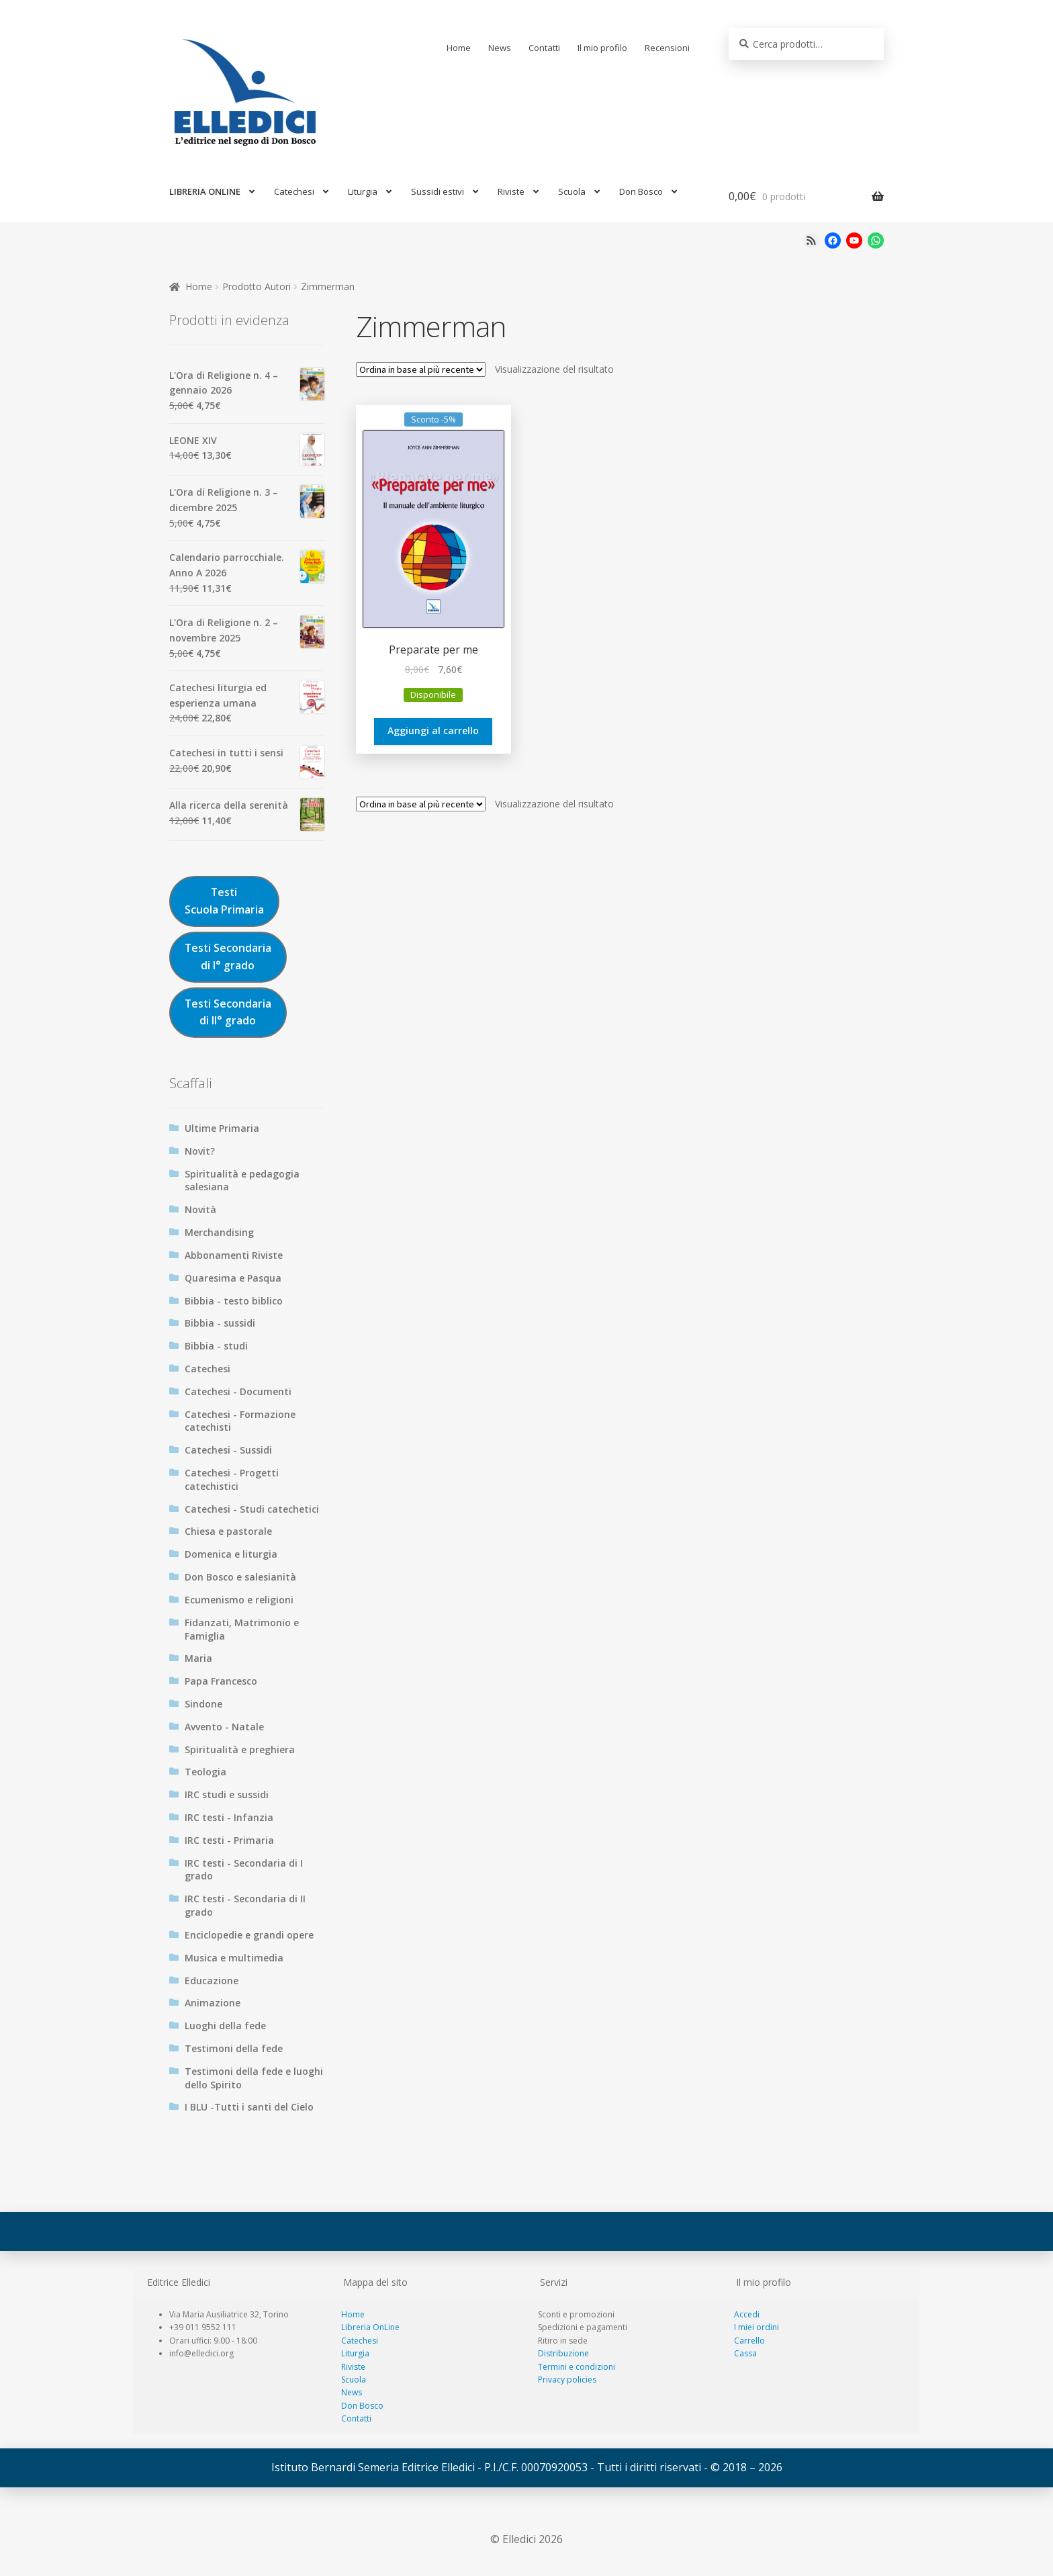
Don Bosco (641, 191)
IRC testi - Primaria (229, 1840)
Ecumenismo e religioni (239, 1599)
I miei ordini (756, 2327)
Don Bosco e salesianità (240, 1576)
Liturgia (362, 191)
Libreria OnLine (370, 2327)
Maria (198, 1658)
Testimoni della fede (234, 2048)
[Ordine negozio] (421, 369)
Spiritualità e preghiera (240, 1749)
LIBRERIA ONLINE (204, 191)
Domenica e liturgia (231, 1554)
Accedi (747, 2314)
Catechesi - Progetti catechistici (232, 1479)
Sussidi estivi (437, 191)
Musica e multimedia (234, 1957)
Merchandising (219, 1232)
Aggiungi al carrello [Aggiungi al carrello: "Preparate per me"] (433, 730)
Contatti (544, 48)
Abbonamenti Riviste (234, 1255)
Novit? (200, 1151)
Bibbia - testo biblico (234, 1300)
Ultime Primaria (222, 1128)
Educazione (211, 1980)
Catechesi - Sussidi (228, 1450)
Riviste (511, 191)
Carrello (749, 2340)
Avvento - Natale (224, 1726)
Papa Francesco (221, 1681)
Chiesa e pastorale (228, 1531)
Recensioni (667, 48)
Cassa (745, 2353)
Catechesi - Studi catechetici (252, 1509)
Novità (200, 1209)
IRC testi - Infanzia (229, 1817)
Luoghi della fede (225, 2025)
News (499, 48)
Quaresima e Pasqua (233, 1278)
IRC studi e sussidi (227, 1794)
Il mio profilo (602, 48)
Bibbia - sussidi (220, 1323)
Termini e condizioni (576, 2366)
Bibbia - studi (216, 1345)
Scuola (572, 191)
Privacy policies (567, 2379)
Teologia (205, 1771)
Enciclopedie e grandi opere (249, 1934)
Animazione (212, 2002)
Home (459, 48)
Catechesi (294, 191)
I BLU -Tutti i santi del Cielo (249, 2106)
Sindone (203, 1703)
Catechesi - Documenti (238, 1391)
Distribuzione (563, 2353)
